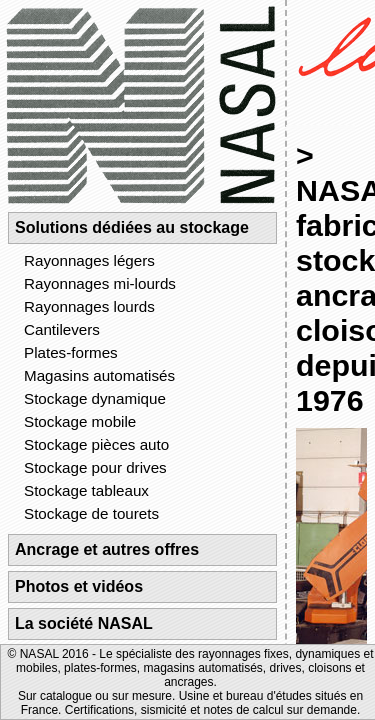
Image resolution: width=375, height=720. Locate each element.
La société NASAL (84, 623)
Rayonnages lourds (89, 306)
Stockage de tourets (91, 513)
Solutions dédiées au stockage (132, 227)
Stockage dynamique (95, 398)
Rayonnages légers (89, 260)
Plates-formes (71, 352)
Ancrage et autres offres (107, 549)
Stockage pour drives (95, 467)
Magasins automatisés (99, 375)
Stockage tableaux (86, 490)
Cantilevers (62, 329)
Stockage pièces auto (96, 444)
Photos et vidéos (79, 586)
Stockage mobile (80, 421)
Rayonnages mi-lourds (100, 283)
